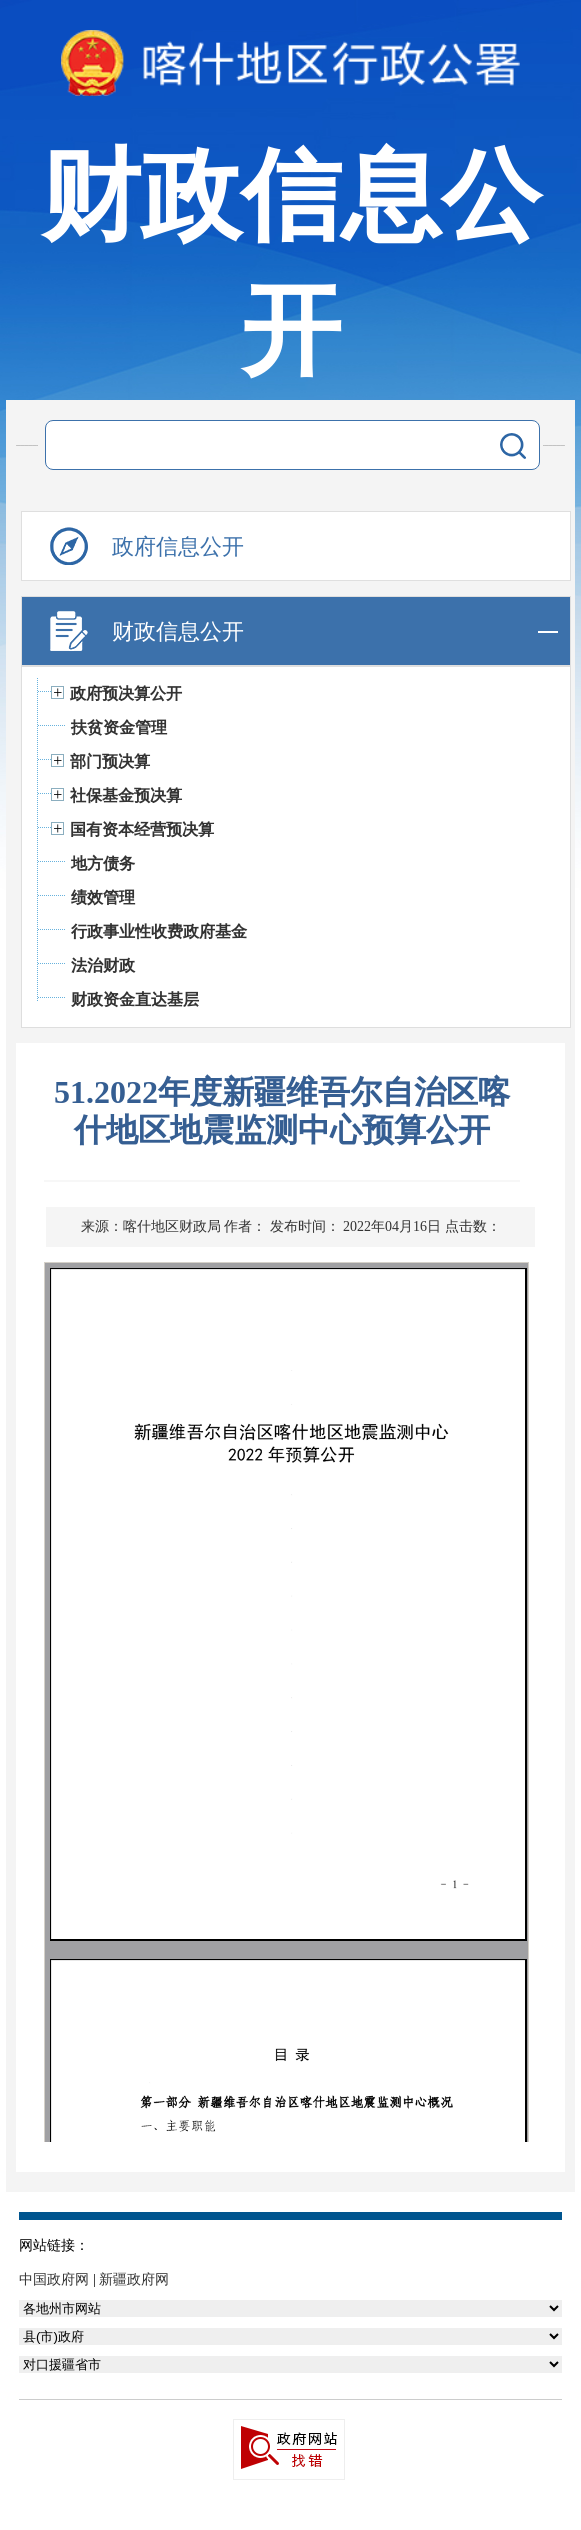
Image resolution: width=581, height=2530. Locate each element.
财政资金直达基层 (135, 999)
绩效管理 (103, 897)
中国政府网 (54, 2279)
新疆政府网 (134, 2279)
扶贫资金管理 (119, 727)
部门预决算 (110, 761)
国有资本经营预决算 (142, 829)
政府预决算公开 (126, 693)
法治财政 (103, 965)
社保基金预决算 (126, 795)
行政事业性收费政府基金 (159, 931)
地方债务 (103, 863)
